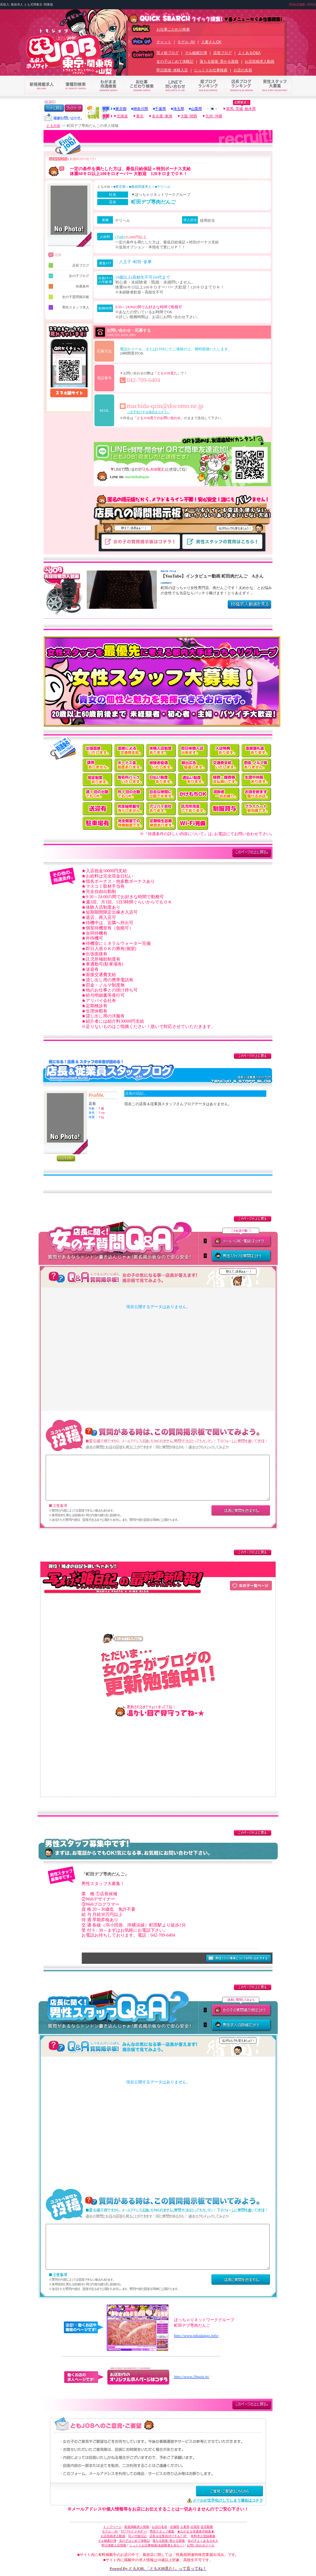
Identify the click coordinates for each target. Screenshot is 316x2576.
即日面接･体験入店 (172, 70)
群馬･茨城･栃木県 (241, 109)
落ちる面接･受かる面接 (219, 61)
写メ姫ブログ (167, 53)
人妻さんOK (211, 42)
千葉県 (160, 109)
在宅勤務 (207, 2526)
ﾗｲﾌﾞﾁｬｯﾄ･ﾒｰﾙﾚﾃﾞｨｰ (134, 2531)
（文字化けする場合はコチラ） (148, 412)
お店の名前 (243, 70)
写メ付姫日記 (137, 2536)
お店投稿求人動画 (259, 61)
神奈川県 (140, 109)
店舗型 (174, 2526)
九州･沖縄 (214, 116)
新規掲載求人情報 (136, 2526)
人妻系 (184, 2526)
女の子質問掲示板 (68, 296)
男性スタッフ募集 (162, 2531)
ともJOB (53, 126)
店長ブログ (222, 53)
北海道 (122, 116)
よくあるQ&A (249, 53)
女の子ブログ (68, 275)
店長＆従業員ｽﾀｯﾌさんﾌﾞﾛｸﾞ (168, 2536)
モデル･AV (186, 42)
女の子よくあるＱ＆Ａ (203, 2540)
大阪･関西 (189, 116)
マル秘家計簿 (196, 53)
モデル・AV (110, 2531)
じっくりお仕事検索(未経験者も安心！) (156, 2545)
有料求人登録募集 (203, 2536)
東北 (139, 116)
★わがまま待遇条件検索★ (195, 2531)
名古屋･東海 (162, 116)
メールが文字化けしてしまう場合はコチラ (228, 2500)
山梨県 (196, 109)
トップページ (112, 2526)
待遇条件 (68, 286)
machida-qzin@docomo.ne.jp (165, 406)
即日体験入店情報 (114, 2545)
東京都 (121, 109)
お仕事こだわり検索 (173, 29)
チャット (163, 42)
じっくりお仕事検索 (210, 70)
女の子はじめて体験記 (174, 61)
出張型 (195, 2526)
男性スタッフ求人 (68, 307)
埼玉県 (178, 109)
